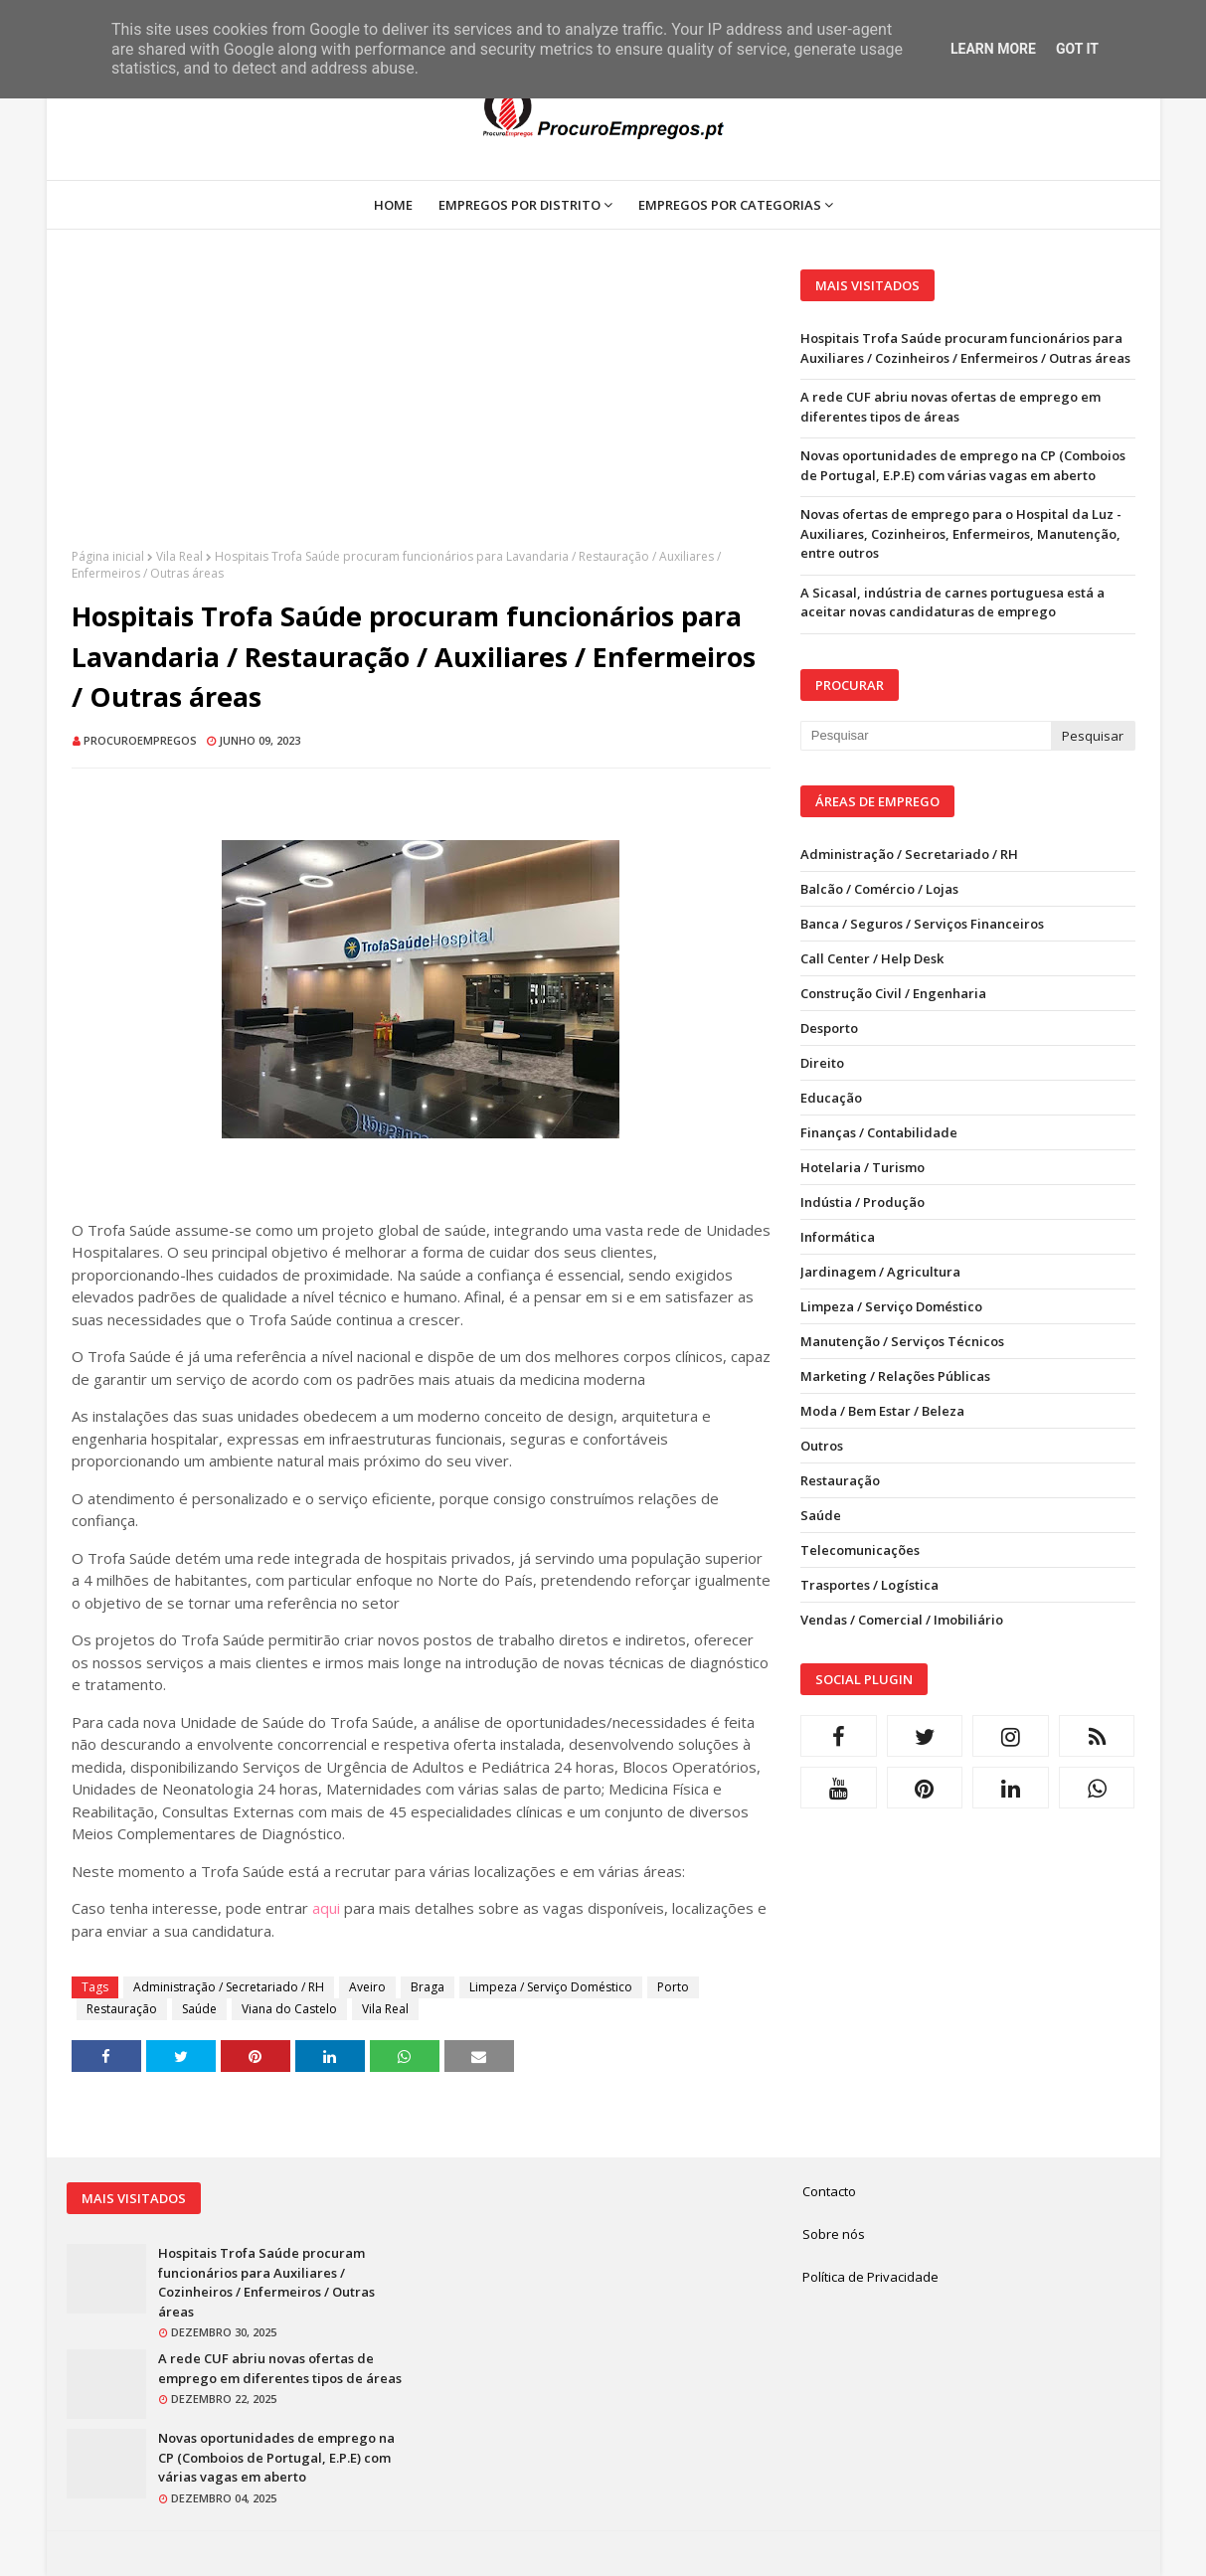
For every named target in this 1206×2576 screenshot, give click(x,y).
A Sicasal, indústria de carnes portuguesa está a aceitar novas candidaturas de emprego (952, 602)
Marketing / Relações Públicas (895, 1376)
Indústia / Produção (862, 1202)
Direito (822, 1063)
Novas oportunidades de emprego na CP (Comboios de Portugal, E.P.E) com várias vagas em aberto (962, 465)
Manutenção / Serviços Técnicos (902, 1341)
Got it (1077, 49)
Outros (821, 1446)
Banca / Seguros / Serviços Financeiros (922, 924)
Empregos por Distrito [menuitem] (519, 205)
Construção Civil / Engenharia (893, 993)
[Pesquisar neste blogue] (925, 736)
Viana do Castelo (289, 2008)
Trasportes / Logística (869, 1585)
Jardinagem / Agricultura (880, 1272)
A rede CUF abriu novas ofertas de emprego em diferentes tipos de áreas (950, 407)
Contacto (829, 2191)
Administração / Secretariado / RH (228, 1986)
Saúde (199, 2008)
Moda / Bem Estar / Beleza (882, 1411)
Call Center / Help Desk (872, 958)
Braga (427, 1986)
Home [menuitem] (393, 205)
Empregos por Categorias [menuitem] (729, 205)
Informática (837, 1237)
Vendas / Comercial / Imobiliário (901, 1620)
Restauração (121, 2008)
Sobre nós (833, 2234)
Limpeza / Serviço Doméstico (550, 1986)
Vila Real (179, 556)
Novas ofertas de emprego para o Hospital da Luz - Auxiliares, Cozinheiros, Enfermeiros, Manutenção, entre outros (960, 533)
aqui (326, 1908)
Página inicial (108, 556)
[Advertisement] (421, 408)
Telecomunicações (860, 1550)
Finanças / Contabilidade (878, 1132)
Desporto (829, 1028)
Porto (673, 1986)
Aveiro (367, 1986)
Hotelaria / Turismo (862, 1167)
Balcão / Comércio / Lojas (879, 889)
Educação (831, 1098)
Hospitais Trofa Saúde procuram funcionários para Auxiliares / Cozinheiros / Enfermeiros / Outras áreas (965, 348)
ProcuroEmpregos (140, 740)
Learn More (993, 49)
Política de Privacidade (870, 2277)
